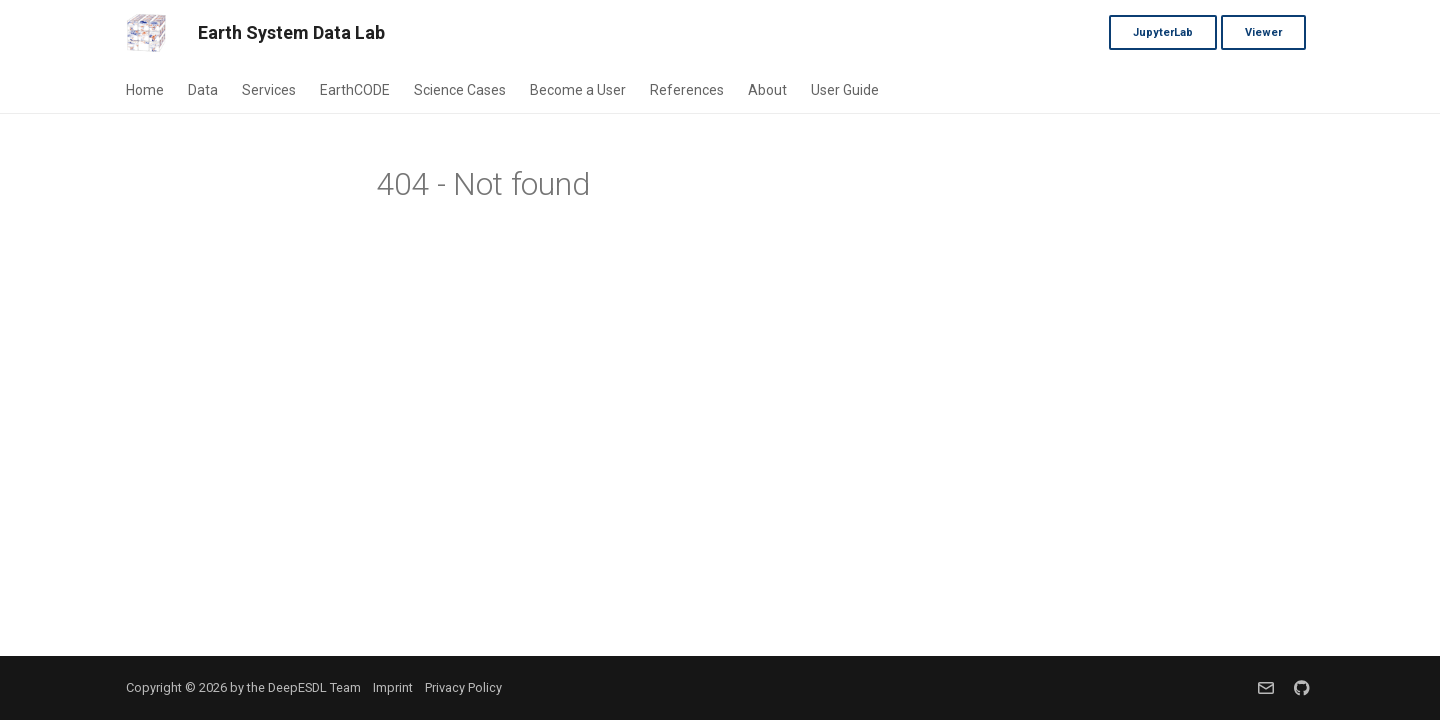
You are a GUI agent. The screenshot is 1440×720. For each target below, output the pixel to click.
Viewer (1263, 32)
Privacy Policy (463, 687)
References (687, 90)
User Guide (845, 90)
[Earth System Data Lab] (146, 33)
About (767, 90)
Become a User (578, 90)
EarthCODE (355, 90)
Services (269, 90)
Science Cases (460, 90)
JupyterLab (1163, 32)
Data (203, 90)
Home (145, 90)
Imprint (393, 687)
